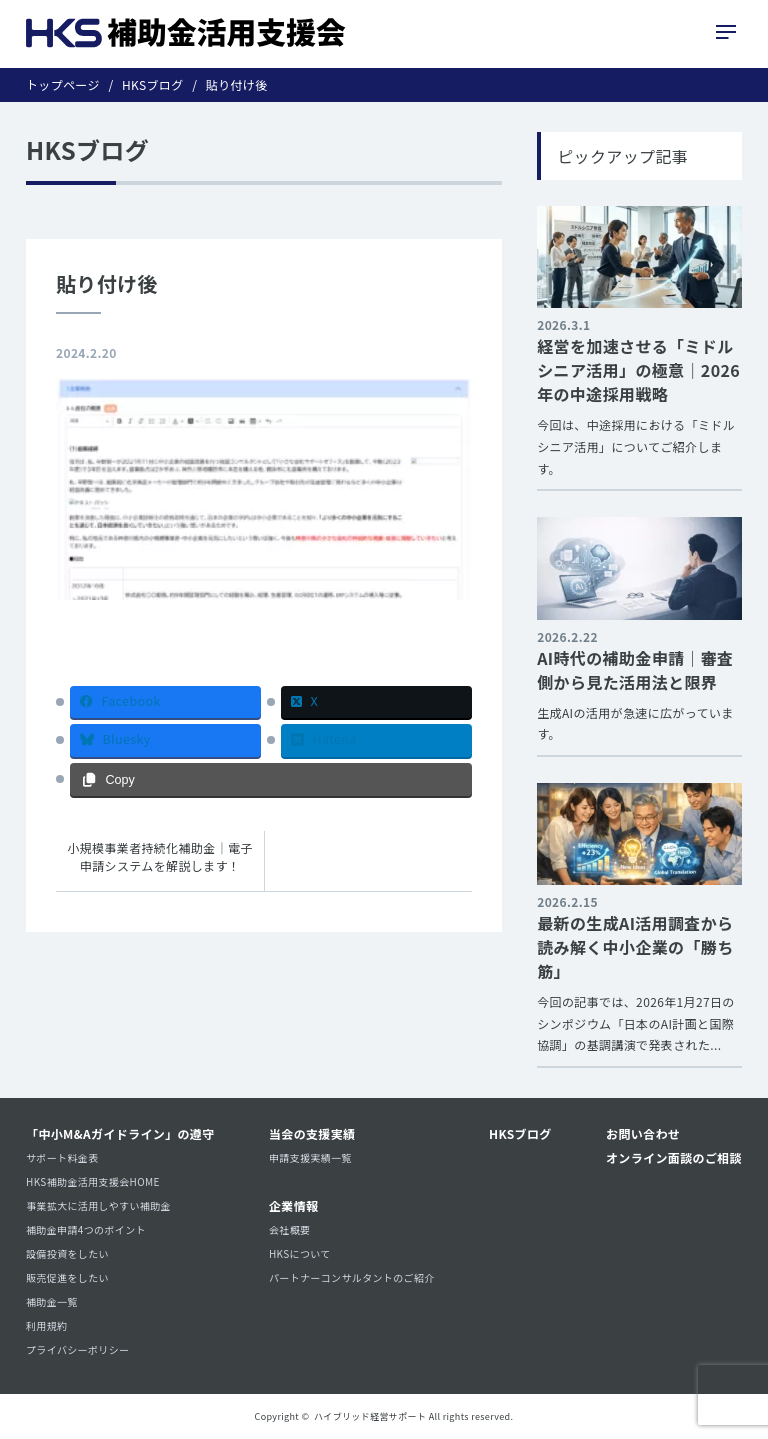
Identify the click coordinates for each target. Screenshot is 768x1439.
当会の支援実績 (312, 1133)
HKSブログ (520, 1133)
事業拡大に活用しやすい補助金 (98, 1205)
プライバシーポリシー (77, 1349)
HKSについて (300, 1253)
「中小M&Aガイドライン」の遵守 (120, 1133)
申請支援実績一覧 (310, 1157)
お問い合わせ (643, 1133)
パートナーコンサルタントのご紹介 (352, 1277)
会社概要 (289, 1229)
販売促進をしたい (67, 1277)
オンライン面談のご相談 (674, 1157)
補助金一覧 (52, 1301)
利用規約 (46, 1325)
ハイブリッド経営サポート (370, 1416)
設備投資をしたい (67, 1253)
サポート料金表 (62, 1157)
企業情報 (293, 1205)
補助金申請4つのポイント (86, 1229)
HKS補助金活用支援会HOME (93, 1181)
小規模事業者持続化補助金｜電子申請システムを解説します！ (159, 856)
